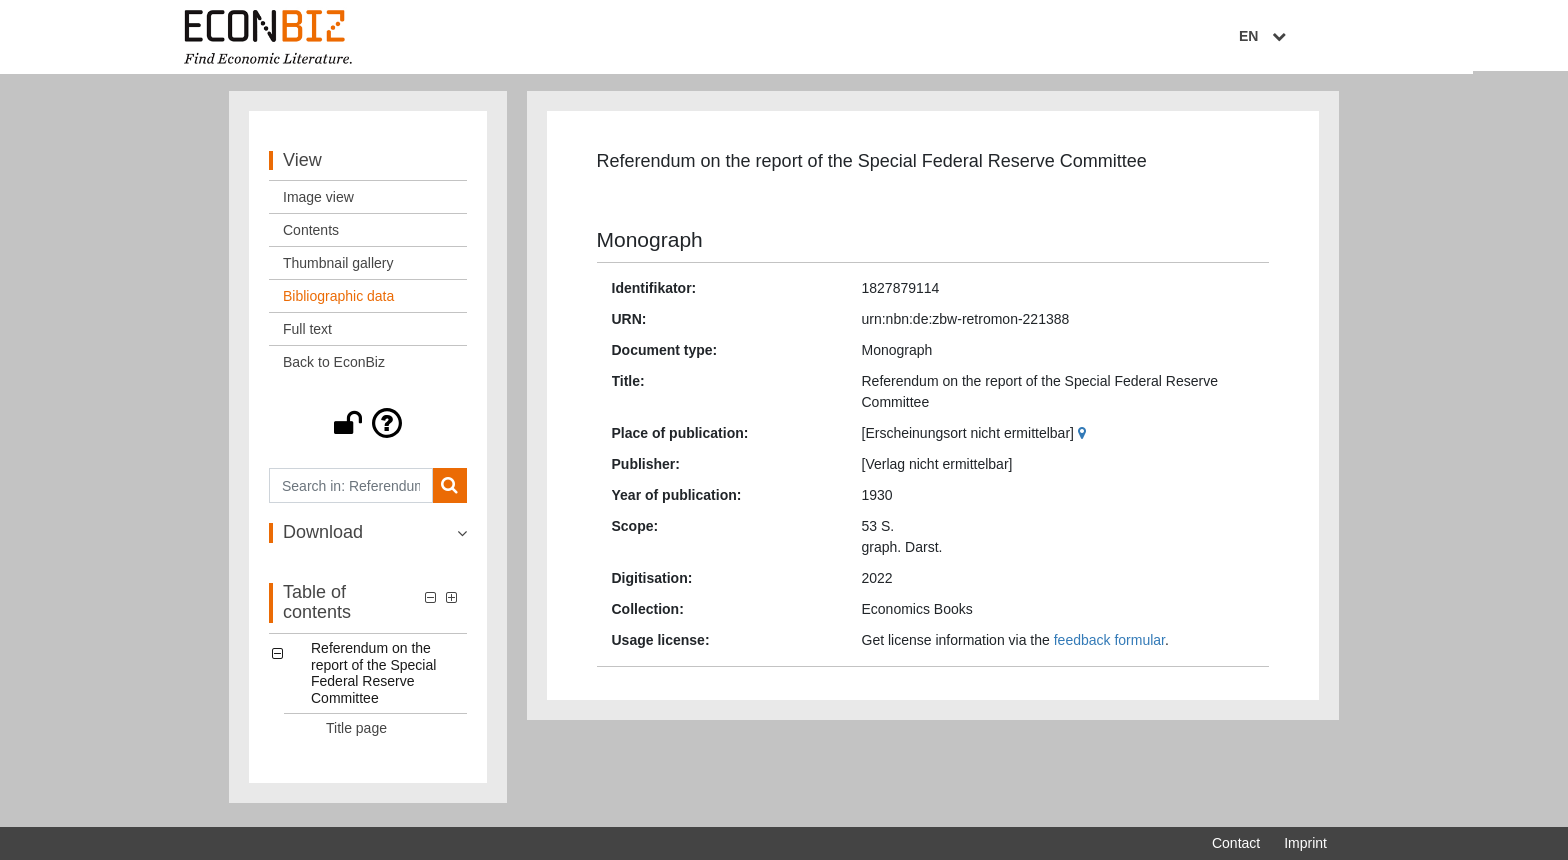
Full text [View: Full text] (307, 334)
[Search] (449, 490)
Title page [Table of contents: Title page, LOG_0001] (356, 732)
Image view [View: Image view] (318, 202)
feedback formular (1109, 645)
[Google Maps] (1084, 438)
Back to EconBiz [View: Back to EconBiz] (334, 367)
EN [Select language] (1313, 37)
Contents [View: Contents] (311, 235)
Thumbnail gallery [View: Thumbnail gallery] (338, 268)
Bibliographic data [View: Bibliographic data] (338, 301)
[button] (368, 428)
